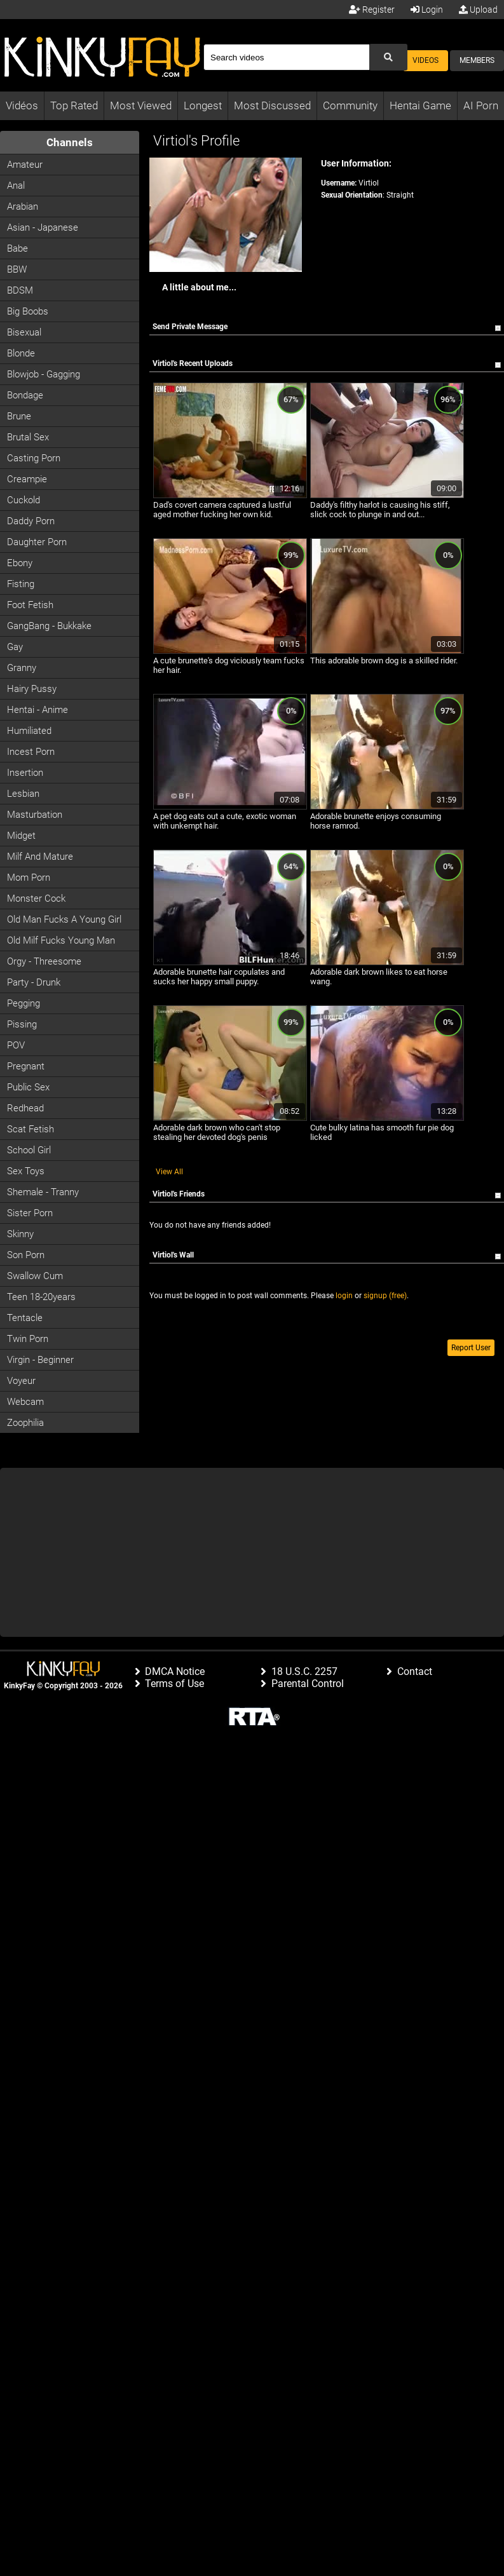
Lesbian (23, 793)
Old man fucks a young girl (64, 919)
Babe (17, 248)
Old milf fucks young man (61, 940)
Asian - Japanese (42, 227)
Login (427, 9)
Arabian (22, 206)
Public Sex (28, 1087)
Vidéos (22, 105)
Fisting (20, 584)
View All (169, 1171)
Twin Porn (27, 1339)
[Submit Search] (388, 57)
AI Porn (480, 105)
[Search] (286, 57)
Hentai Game (420, 105)
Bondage (25, 395)
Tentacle (25, 1318)
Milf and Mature (40, 856)
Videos (425, 60)
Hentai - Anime (37, 709)
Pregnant (25, 1066)
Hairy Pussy (32, 689)
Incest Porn (31, 751)
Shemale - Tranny (43, 1192)
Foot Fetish (30, 605)
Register (372, 9)
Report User (471, 1347)
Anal (16, 185)
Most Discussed (272, 105)
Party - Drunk (33, 982)
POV (16, 1045)
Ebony (19, 563)
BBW (17, 269)
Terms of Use (174, 1684)
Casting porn (33, 458)
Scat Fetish (30, 1129)
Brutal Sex (28, 437)
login (344, 1295)
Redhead (25, 1108)
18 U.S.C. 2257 (304, 1671)
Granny (21, 668)
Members (477, 60)
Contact (414, 1671)
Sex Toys (25, 1171)
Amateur (25, 164)
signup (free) (385, 1295)
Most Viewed (141, 105)
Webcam (25, 1401)
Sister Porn (30, 1213)
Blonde (21, 353)
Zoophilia (25, 1422)
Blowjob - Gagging (43, 374)
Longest (203, 105)
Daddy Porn (31, 521)
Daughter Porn (37, 542)
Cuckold (23, 500)
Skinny (20, 1234)
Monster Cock (36, 898)
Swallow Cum (35, 1276)
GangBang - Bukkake (49, 626)
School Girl (29, 1150)
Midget (21, 835)
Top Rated (74, 105)
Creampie (27, 479)
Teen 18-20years (41, 1297)
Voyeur (21, 1380)
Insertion (25, 772)
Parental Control (307, 1684)
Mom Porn (28, 877)
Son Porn (25, 1255)
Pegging (23, 1003)
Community (350, 105)
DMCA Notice (175, 1671)
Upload (478, 9)
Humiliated (29, 730)
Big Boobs (27, 311)
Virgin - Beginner (40, 1360)
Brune (19, 416)
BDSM (20, 290)
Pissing (22, 1024)
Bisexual (24, 332)
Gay (15, 647)
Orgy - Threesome (44, 961)
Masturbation (34, 814)
